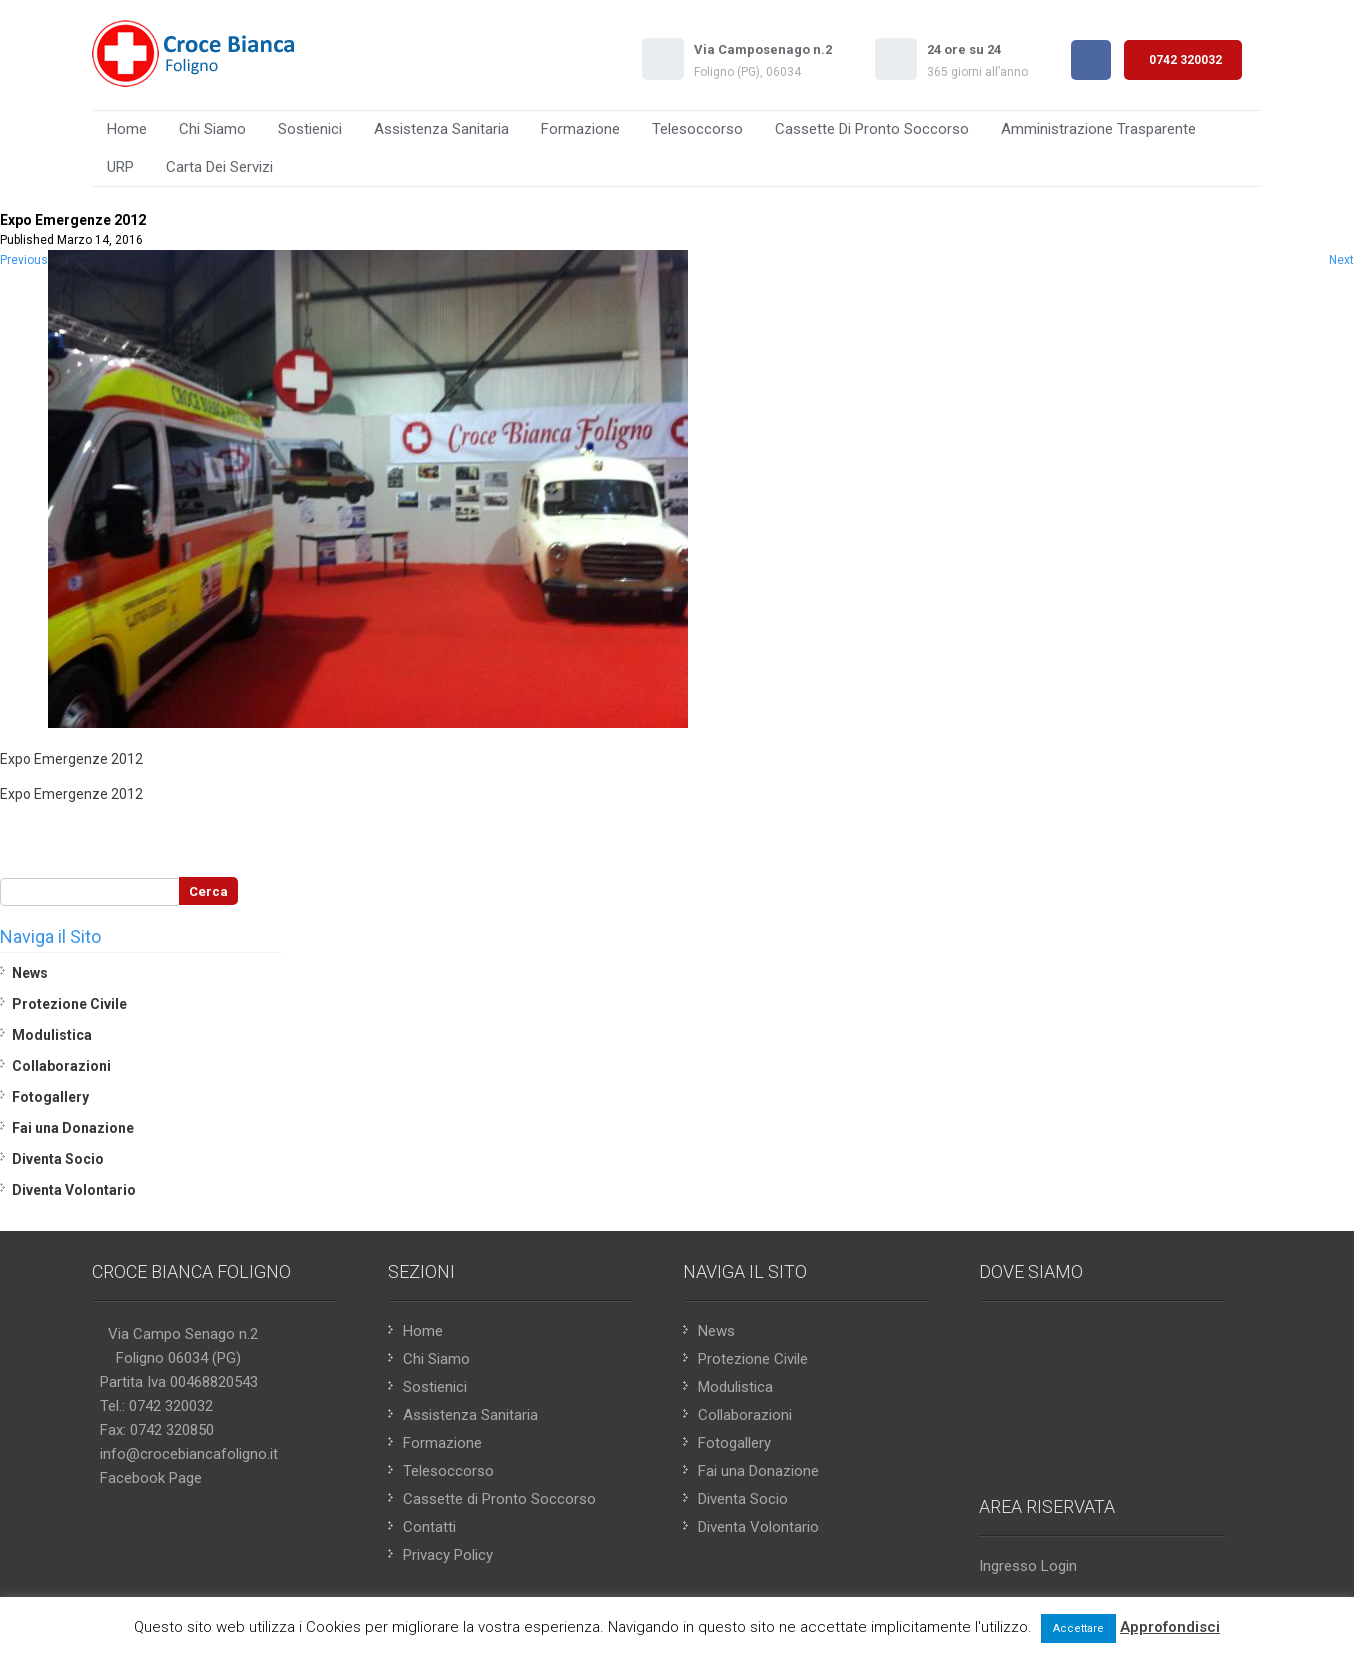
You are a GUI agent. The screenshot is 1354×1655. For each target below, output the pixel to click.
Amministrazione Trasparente (1098, 129)
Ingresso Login (1028, 1566)
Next (1341, 260)
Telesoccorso (697, 129)
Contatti (429, 1527)
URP (120, 167)
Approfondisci (1170, 1627)
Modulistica (52, 1035)
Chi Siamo (212, 129)
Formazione (580, 129)
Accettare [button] (1078, 1628)
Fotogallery (50, 1097)
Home (127, 129)
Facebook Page (151, 1478)
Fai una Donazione (73, 1128)
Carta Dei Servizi (219, 167)
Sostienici (310, 129)
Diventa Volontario (74, 1190)
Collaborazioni (61, 1066)
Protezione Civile (69, 1004)
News (30, 973)
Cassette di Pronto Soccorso (872, 129)
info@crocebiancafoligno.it (189, 1454)
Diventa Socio (58, 1159)
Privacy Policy (448, 1555)
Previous (24, 260)
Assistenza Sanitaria (441, 129)
